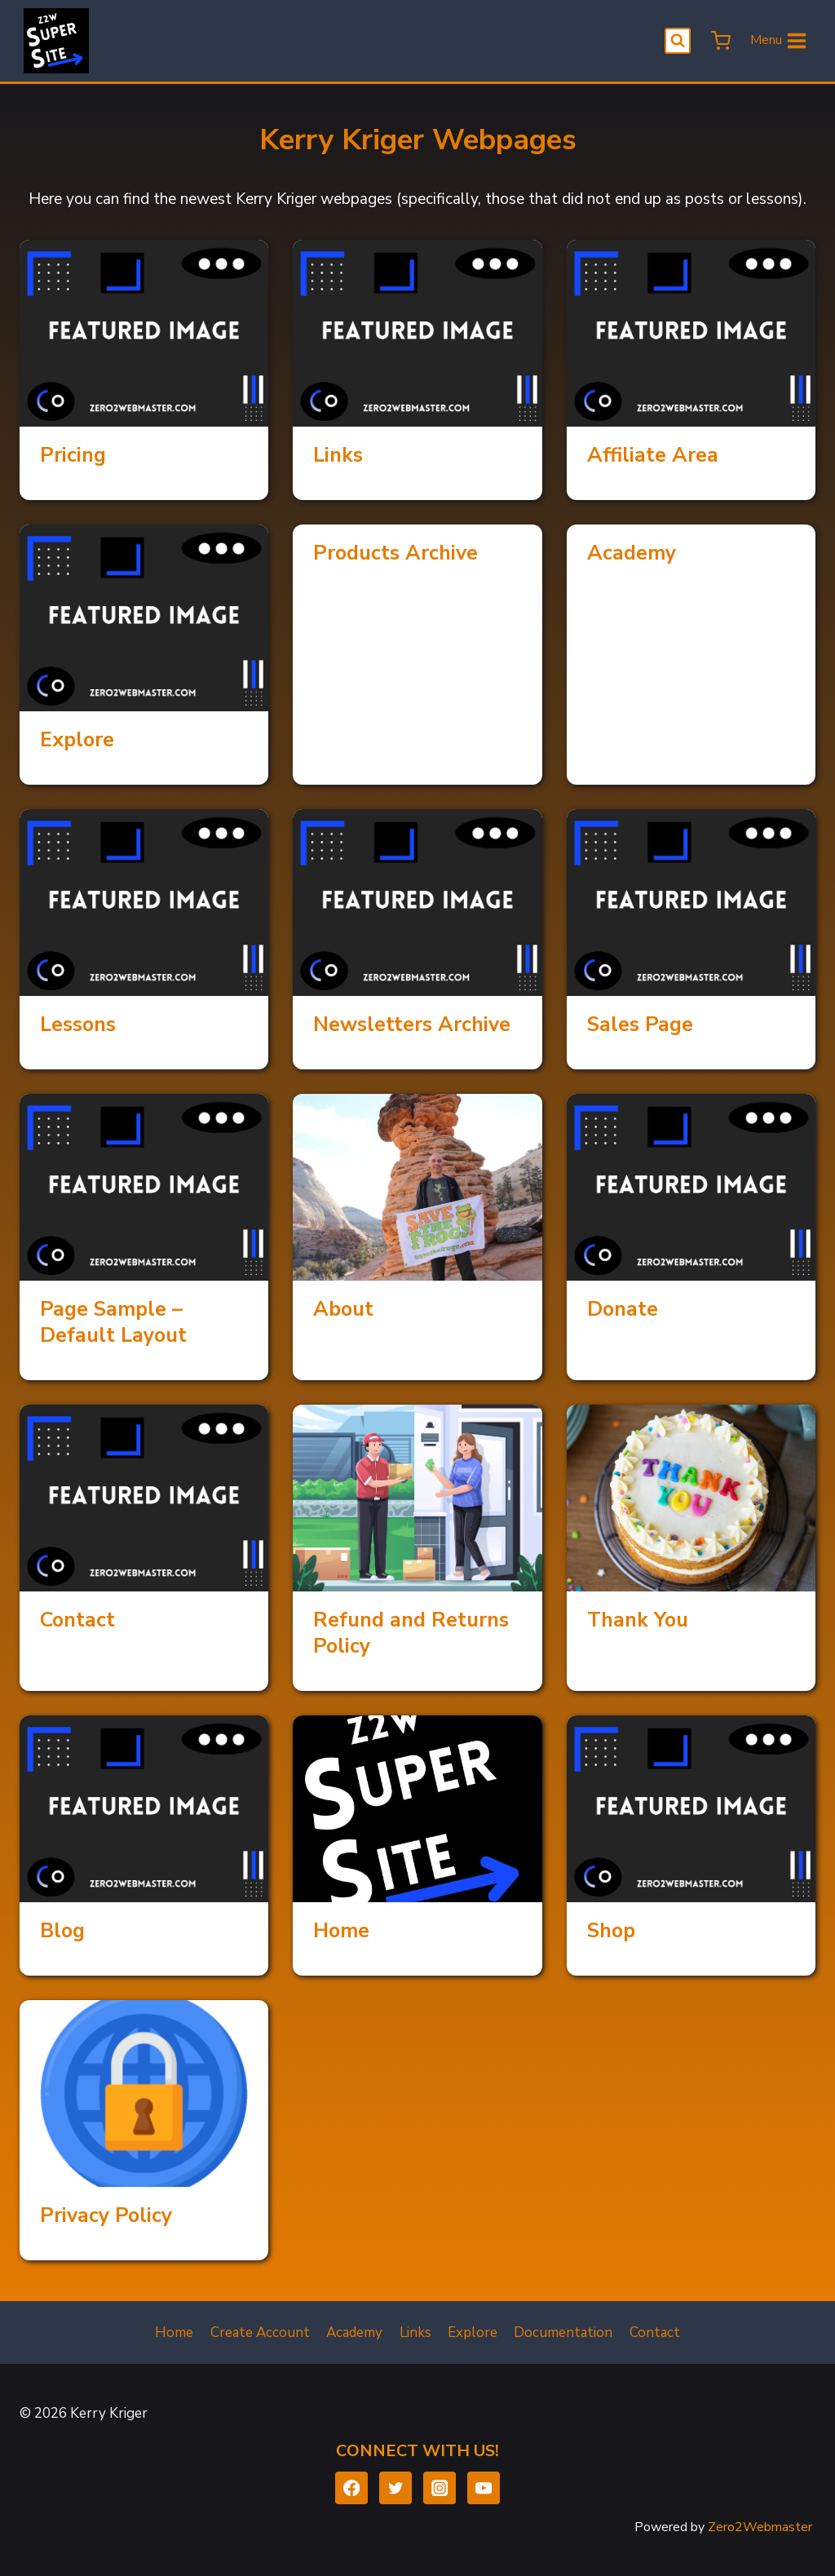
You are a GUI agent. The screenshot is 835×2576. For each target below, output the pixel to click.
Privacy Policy (106, 2215)
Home (341, 1931)
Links (338, 455)
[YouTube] (484, 2488)
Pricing (73, 455)
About (343, 1309)
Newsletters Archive (411, 1024)
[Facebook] (352, 2488)
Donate (622, 1309)
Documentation (563, 2332)
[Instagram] (440, 2488)
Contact (77, 1620)
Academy (631, 553)
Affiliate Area (652, 455)
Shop (611, 1931)
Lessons (78, 1024)
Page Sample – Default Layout (113, 1322)
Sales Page (640, 1024)
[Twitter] (396, 2488)
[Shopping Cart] (719, 41)
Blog (62, 1931)
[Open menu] (779, 41)
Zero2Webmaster (760, 2527)
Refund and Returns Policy (411, 1633)
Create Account (260, 2332)
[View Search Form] (678, 41)
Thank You (637, 1620)
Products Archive (395, 553)
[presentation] (144, 333)
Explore (77, 740)
